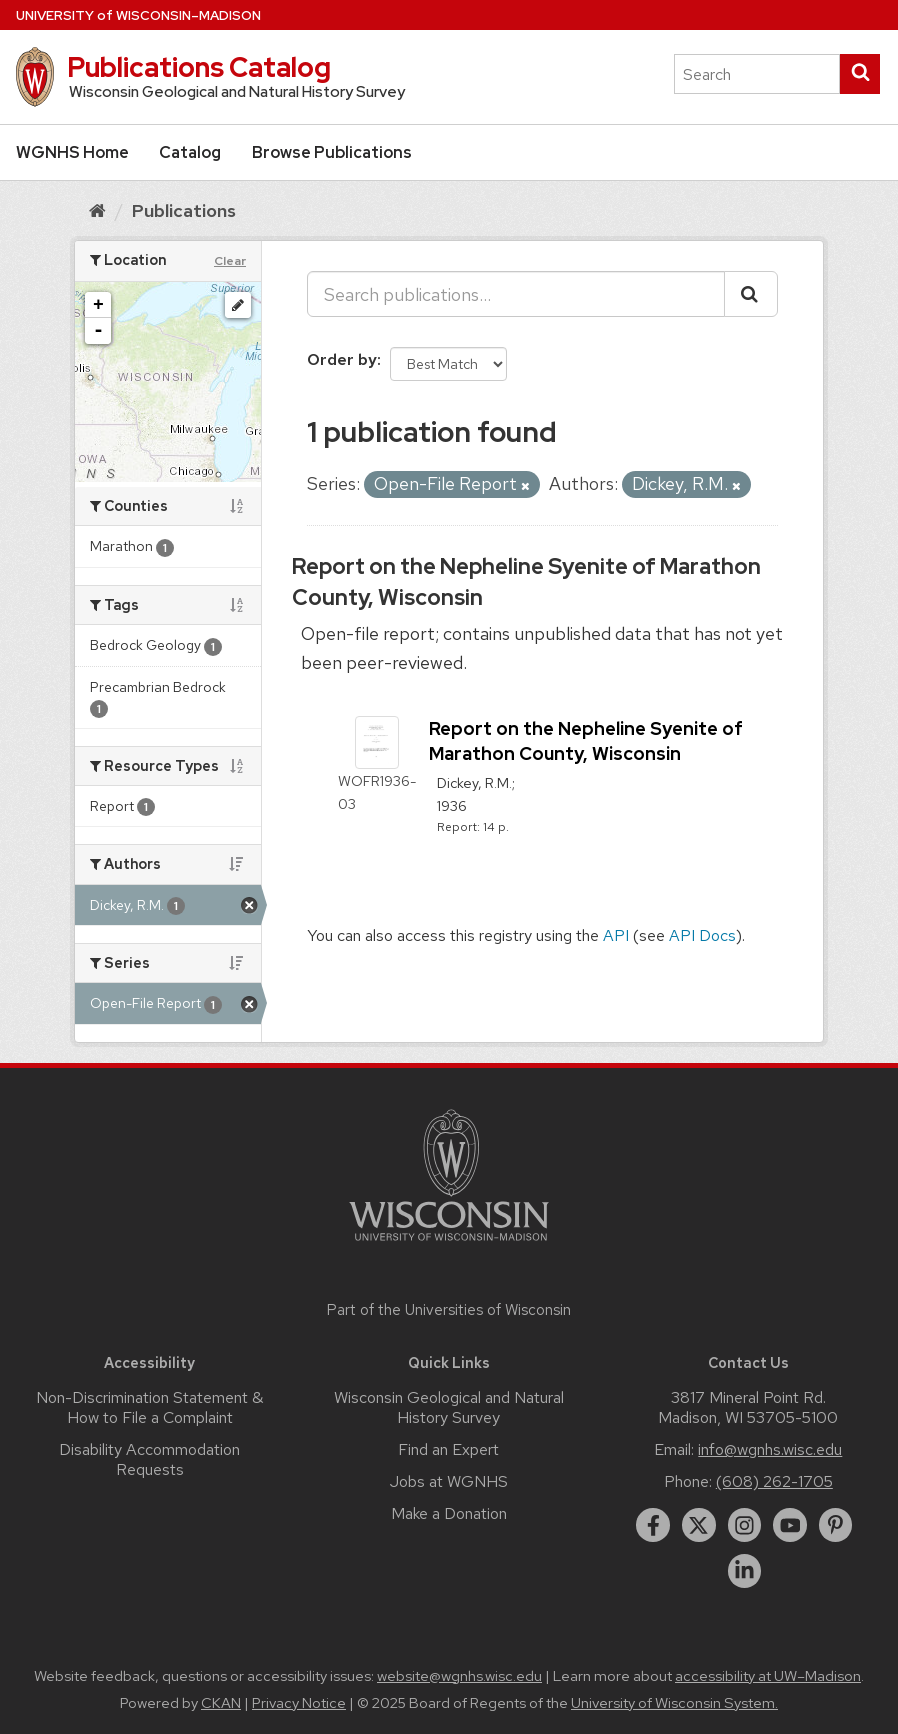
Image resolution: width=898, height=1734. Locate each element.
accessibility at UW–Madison (768, 1676)
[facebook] (653, 1525)
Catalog (190, 152)
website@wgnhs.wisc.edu (459, 1676)
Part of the (449, 1310)
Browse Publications (332, 152)
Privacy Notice (299, 1703)
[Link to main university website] (449, 1244)
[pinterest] (836, 1525)
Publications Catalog (199, 67)
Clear (230, 261)
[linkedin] (745, 1571)
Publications (184, 210)
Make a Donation (449, 1513)
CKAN (221, 1703)
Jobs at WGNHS (449, 1481)
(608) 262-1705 (774, 1481)
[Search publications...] (516, 294)
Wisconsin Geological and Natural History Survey (449, 1407)
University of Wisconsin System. (674, 1703)
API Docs (702, 935)
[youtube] (790, 1525)
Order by (342, 359)
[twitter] (699, 1525)
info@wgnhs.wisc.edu (770, 1449)
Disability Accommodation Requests (149, 1459)
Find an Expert (448, 1449)
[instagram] (745, 1525)
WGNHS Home (72, 152)
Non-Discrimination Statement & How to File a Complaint (149, 1407)
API (616, 935)
